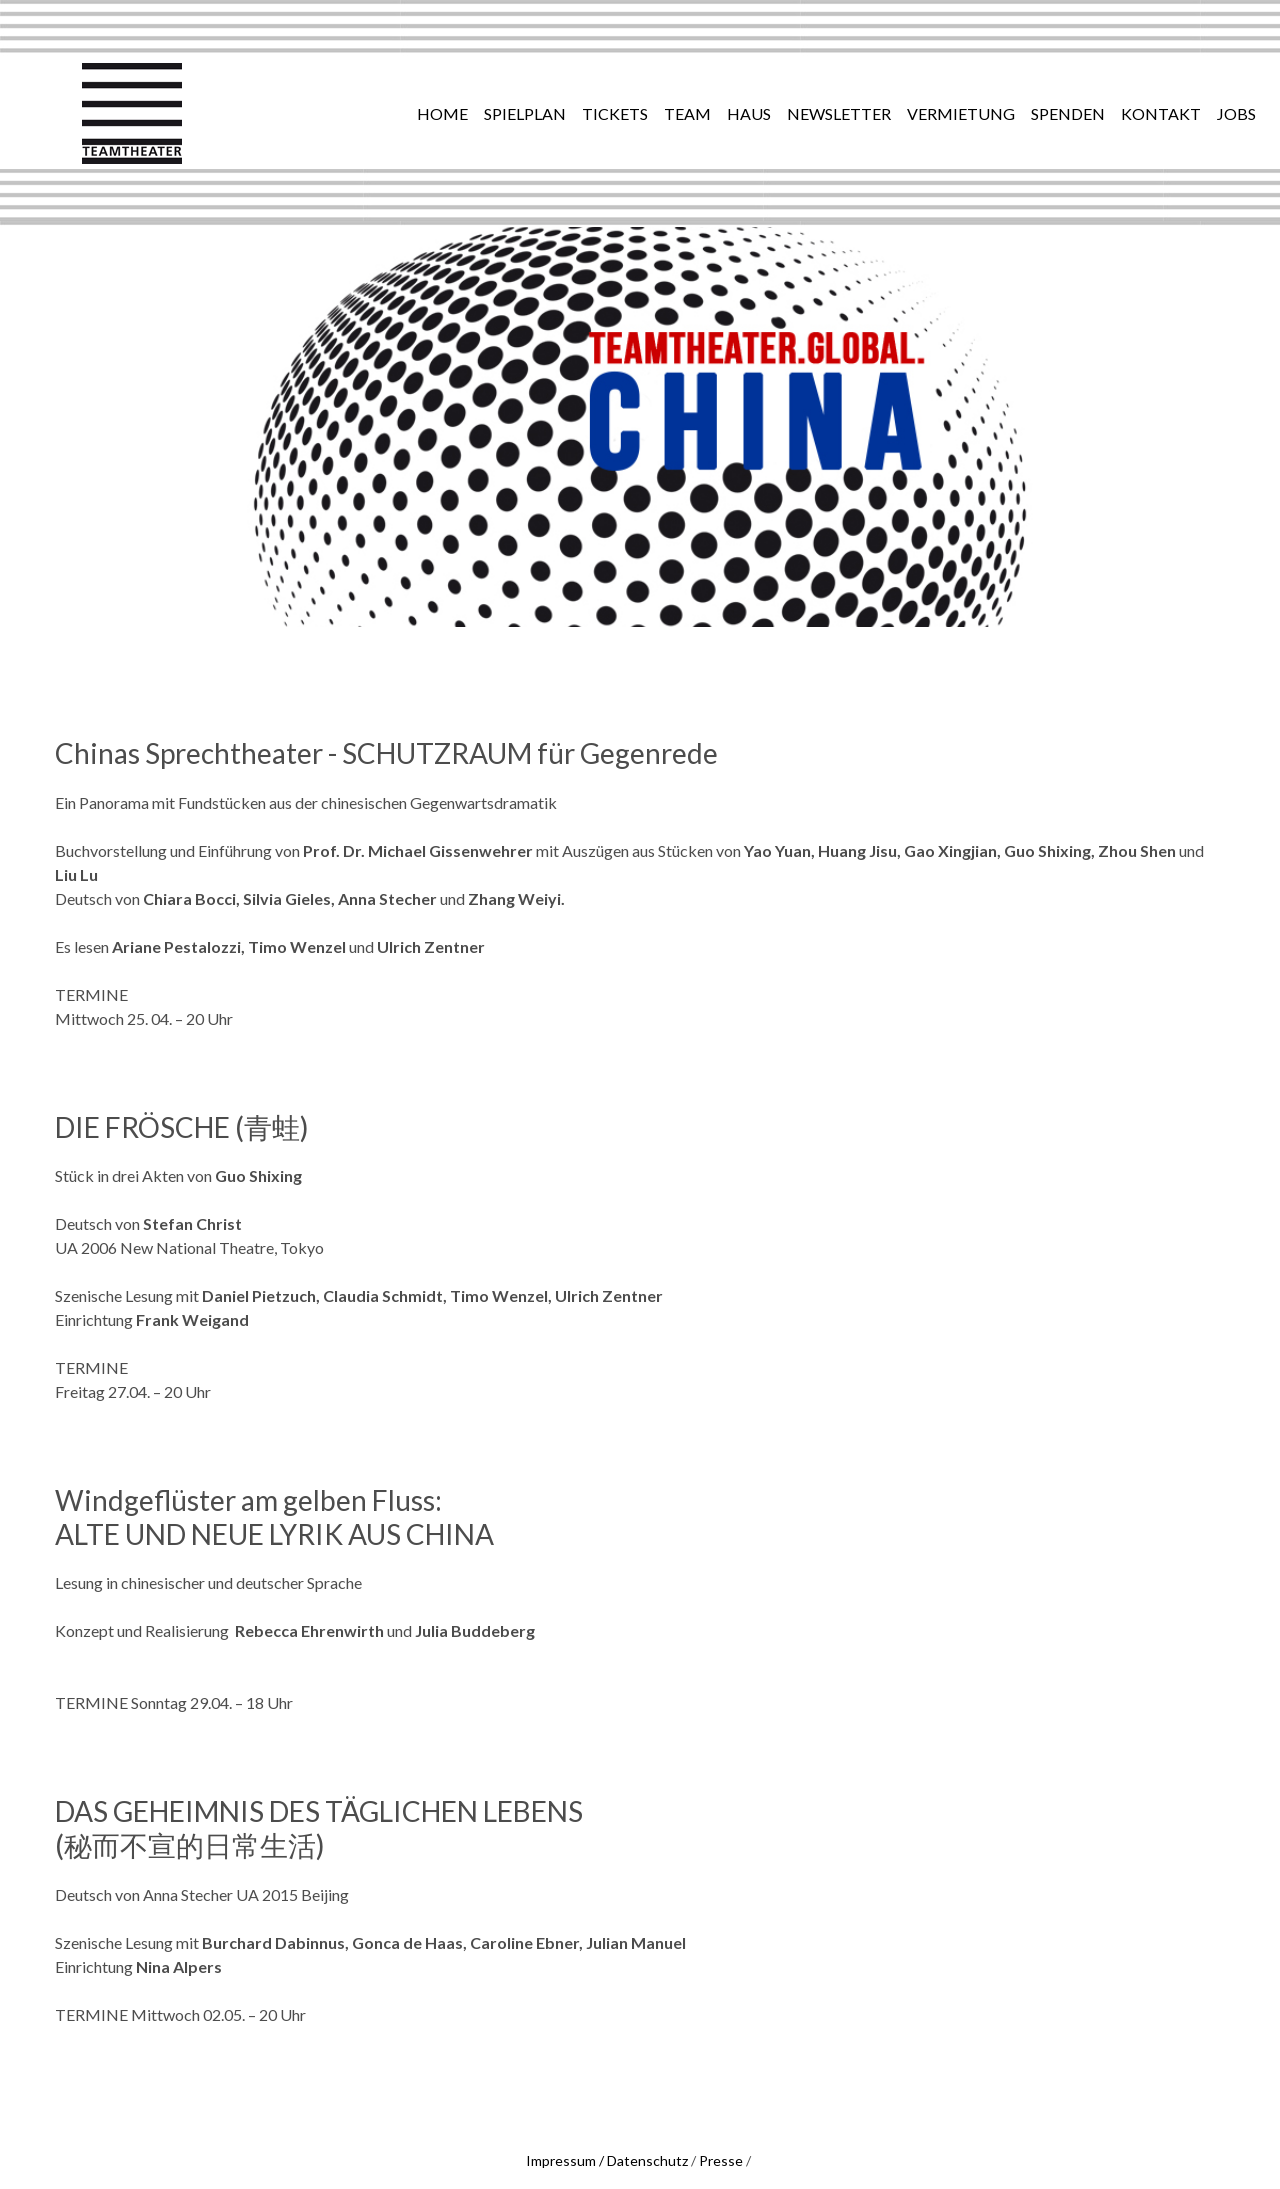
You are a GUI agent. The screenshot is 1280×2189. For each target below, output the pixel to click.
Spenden (1068, 113)
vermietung (961, 113)
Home (442, 113)
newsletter (839, 113)
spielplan (525, 113)
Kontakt (1161, 113)
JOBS (1236, 113)
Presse (721, 2160)
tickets (615, 113)
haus (749, 113)
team (687, 113)
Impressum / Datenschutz (607, 2160)
